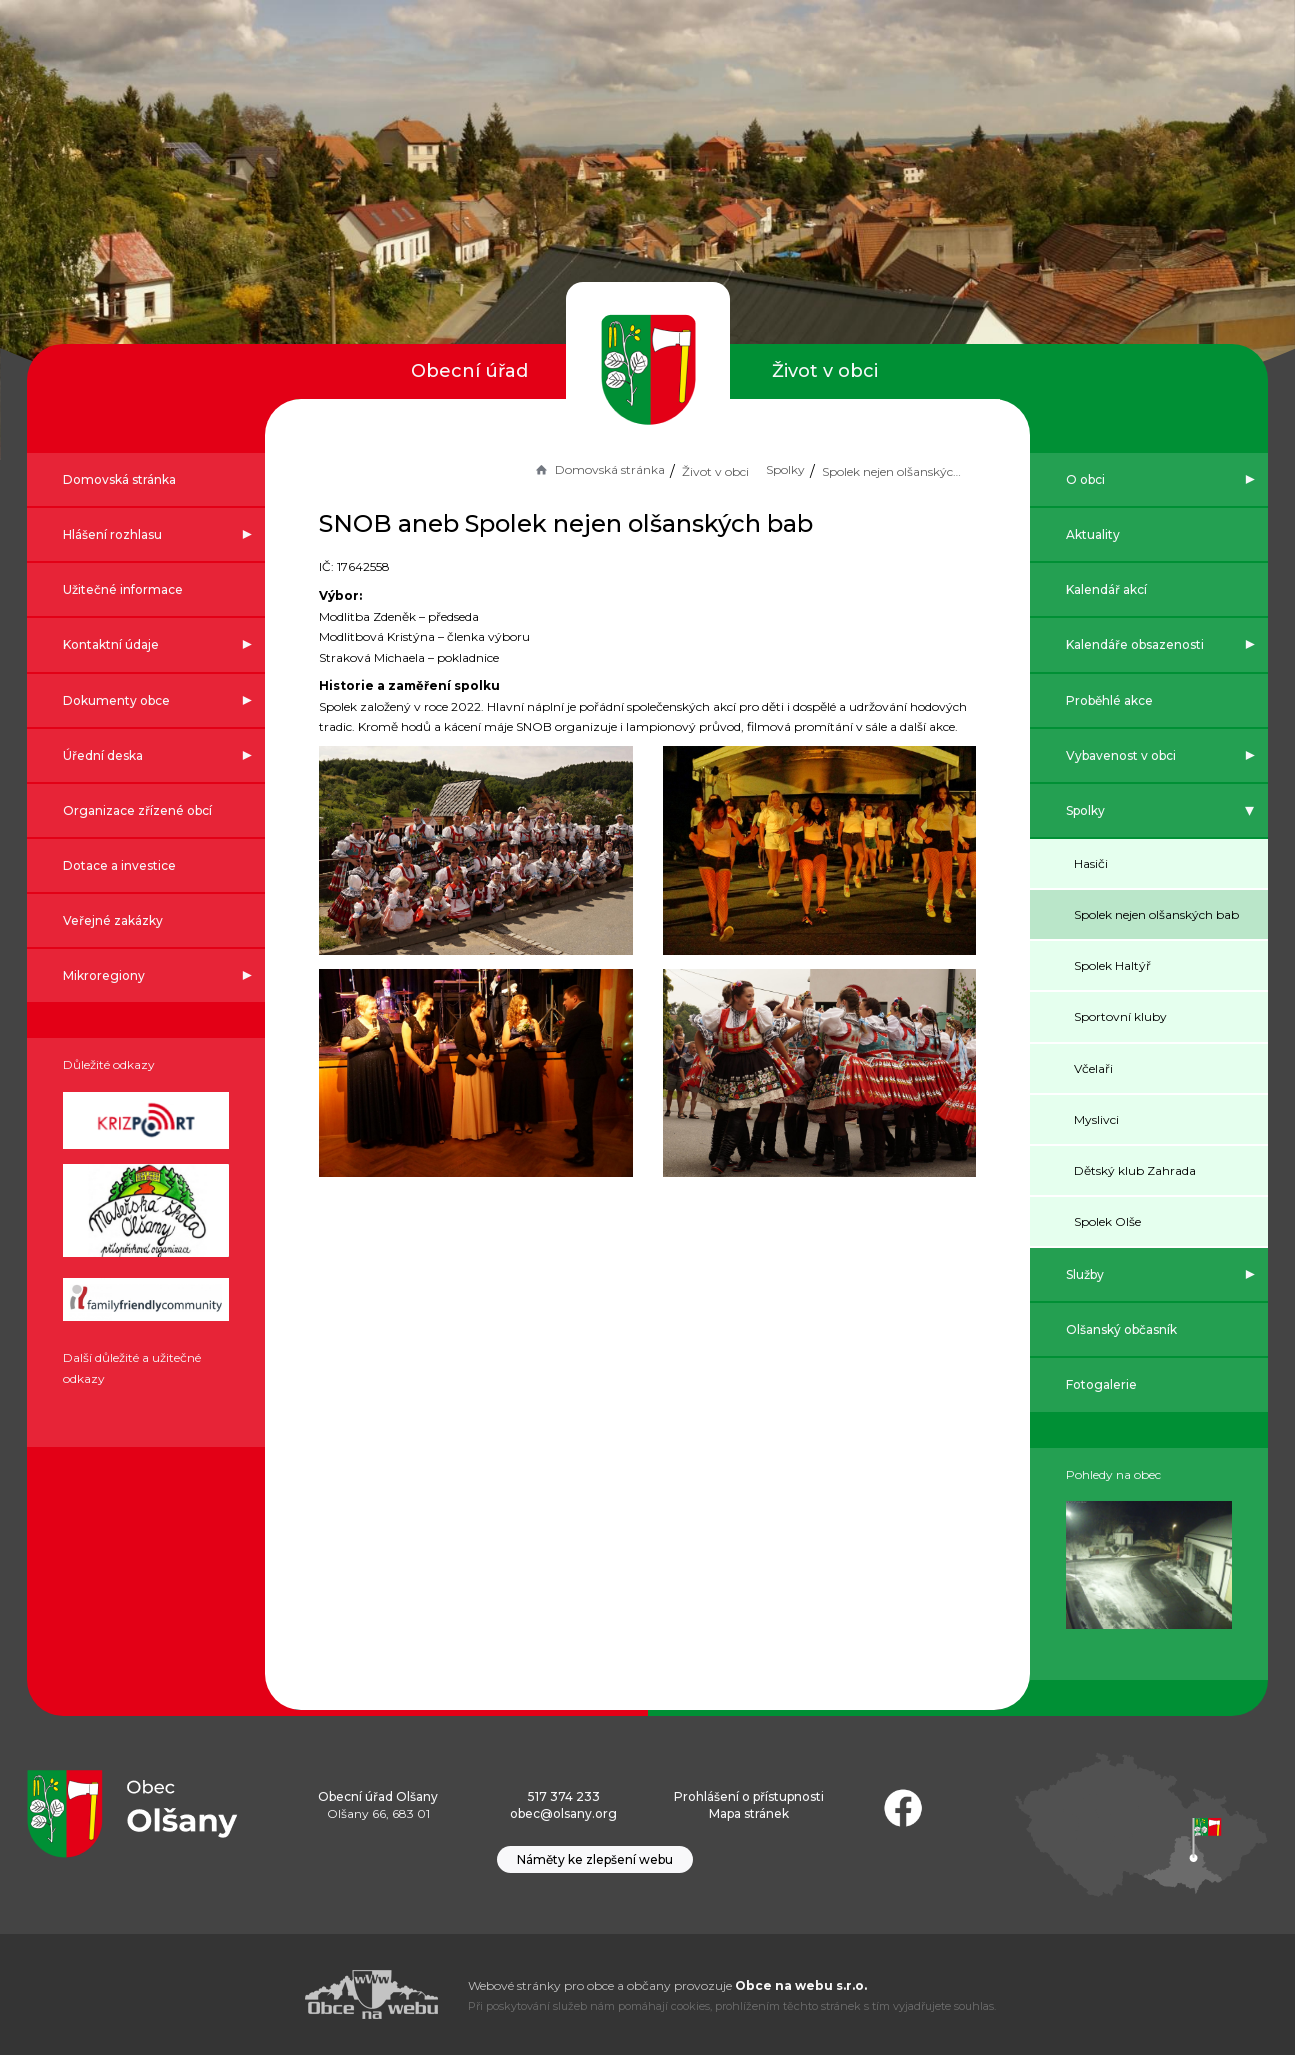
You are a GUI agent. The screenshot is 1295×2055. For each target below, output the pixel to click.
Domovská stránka (597, 469)
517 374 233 (564, 1796)
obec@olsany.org (563, 1813)
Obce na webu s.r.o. (801, 1985)
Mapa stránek (749, 1813)
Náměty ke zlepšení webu (595, 1859)
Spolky (783, 469)
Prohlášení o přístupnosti (749, 1796)
